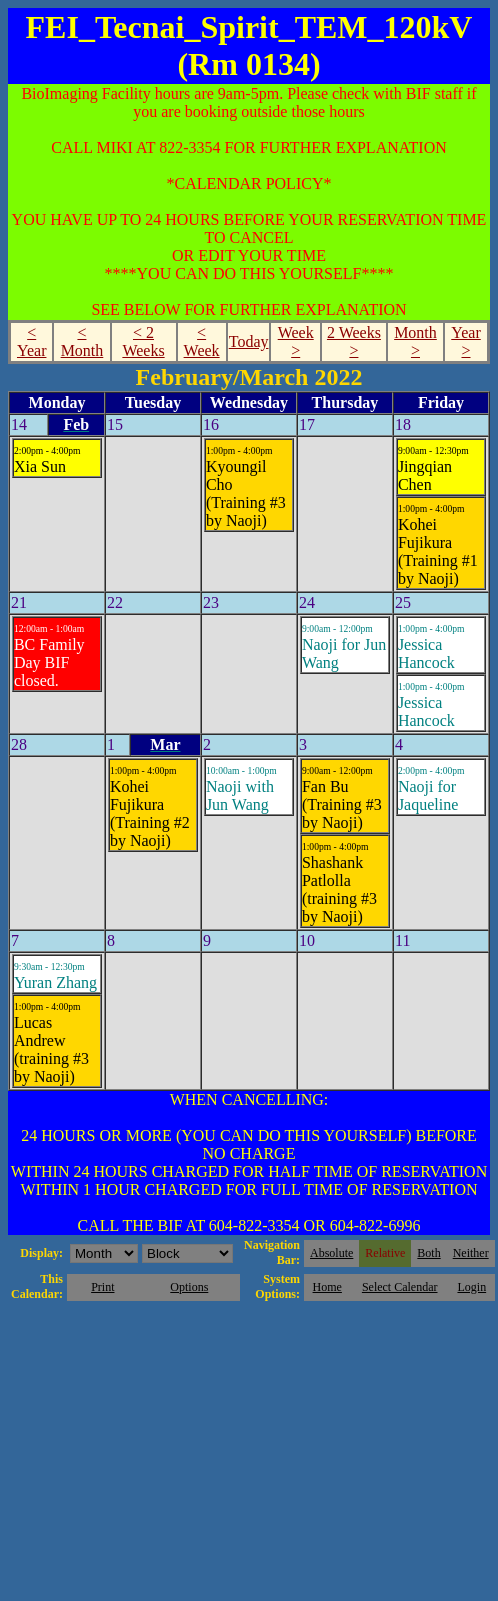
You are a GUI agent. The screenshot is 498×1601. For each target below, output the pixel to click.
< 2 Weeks (143, 341)
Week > (296, 341)
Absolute (331, 1253)
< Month (82, 341)
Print (102, 1287)
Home (327, 1287)
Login (471, 1287)
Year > (465, 341)
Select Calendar (400, 1287)
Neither (471, 1253)
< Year (31, 341)
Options (189, 1287)
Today (249, 341)
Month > (415, 341)
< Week (202, 341)
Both (428, 1253)
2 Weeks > (354, 341)
